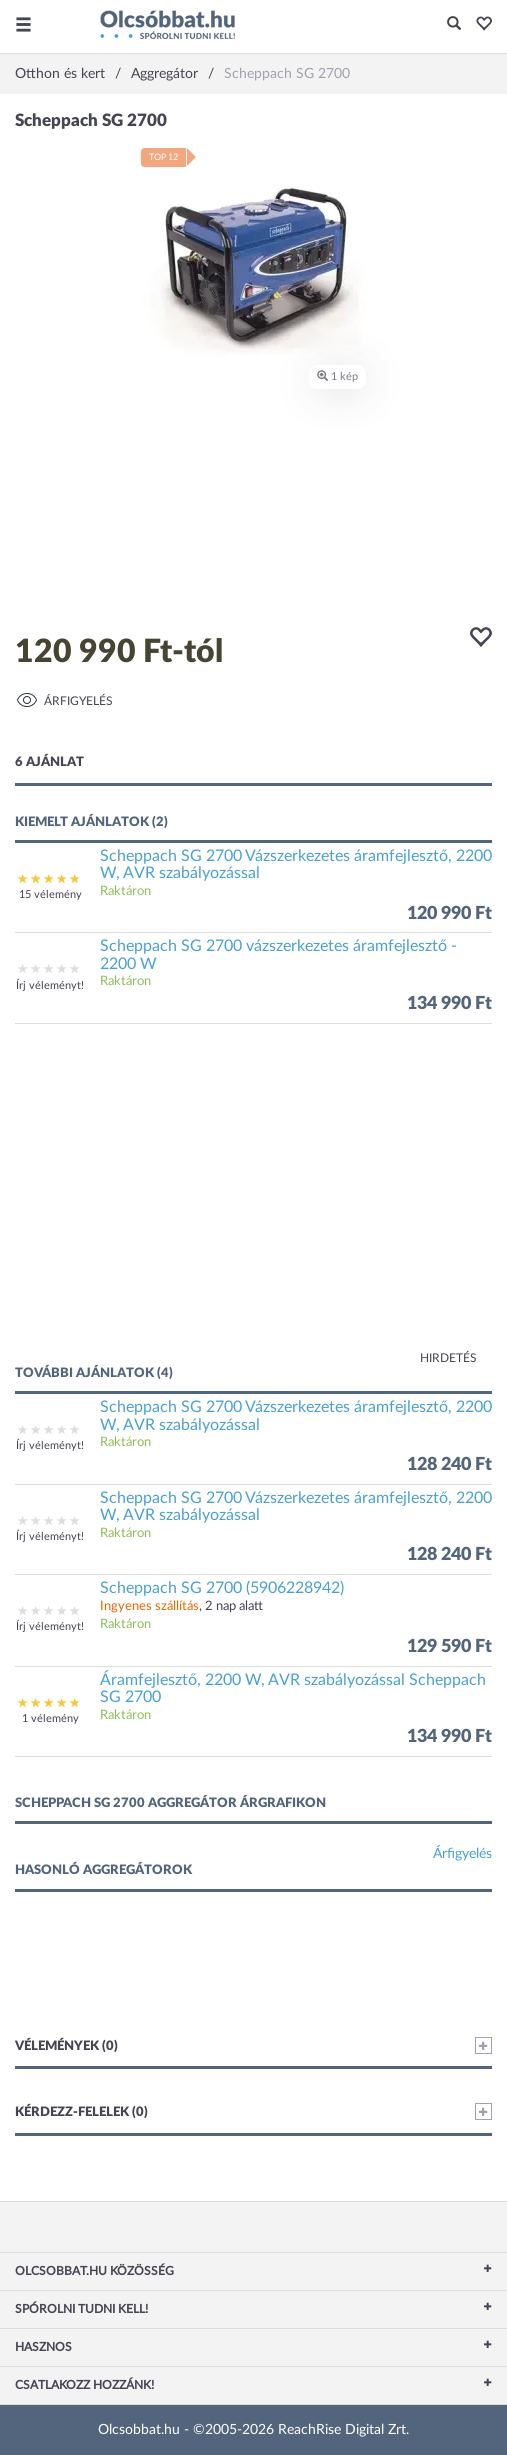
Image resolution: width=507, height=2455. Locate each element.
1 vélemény (50, 1718)
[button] (478, 25)
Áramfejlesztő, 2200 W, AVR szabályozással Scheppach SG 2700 (293, 1689)
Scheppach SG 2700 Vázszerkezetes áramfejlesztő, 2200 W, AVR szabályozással (296, 865)
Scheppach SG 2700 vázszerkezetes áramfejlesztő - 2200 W (278, 955)
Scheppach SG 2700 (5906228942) (222, 1588)
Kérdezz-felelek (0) (253, 2111)
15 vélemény (50, 894)
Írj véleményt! (50, 985)
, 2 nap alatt (181, 1606)
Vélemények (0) (253, 2045)
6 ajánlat (49, 762)
